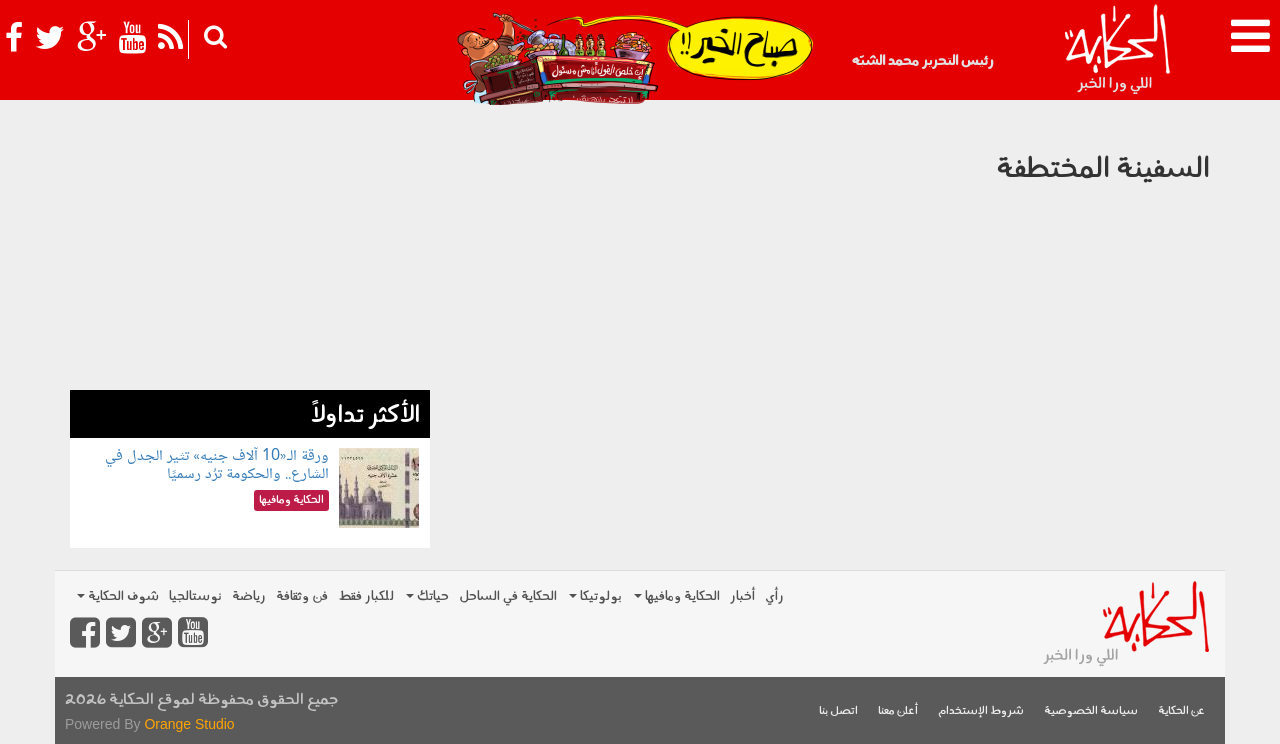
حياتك (427, 596)
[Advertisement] (250, 250)
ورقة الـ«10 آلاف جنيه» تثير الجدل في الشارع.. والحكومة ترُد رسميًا (217, 465)
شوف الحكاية (118, 596)
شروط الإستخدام (981, 711)
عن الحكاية (1181, 711)
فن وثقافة (302, 596)
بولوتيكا (595, 596)
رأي (774, 596)
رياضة (249, 596)
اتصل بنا (838, 711)
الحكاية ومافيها (677, 596)
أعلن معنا (898, 711)
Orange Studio (189, 724)
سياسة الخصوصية (1091, 711)
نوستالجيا (195, 596)
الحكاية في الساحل (508, 596)
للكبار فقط (366, 596)
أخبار (742, 596)
